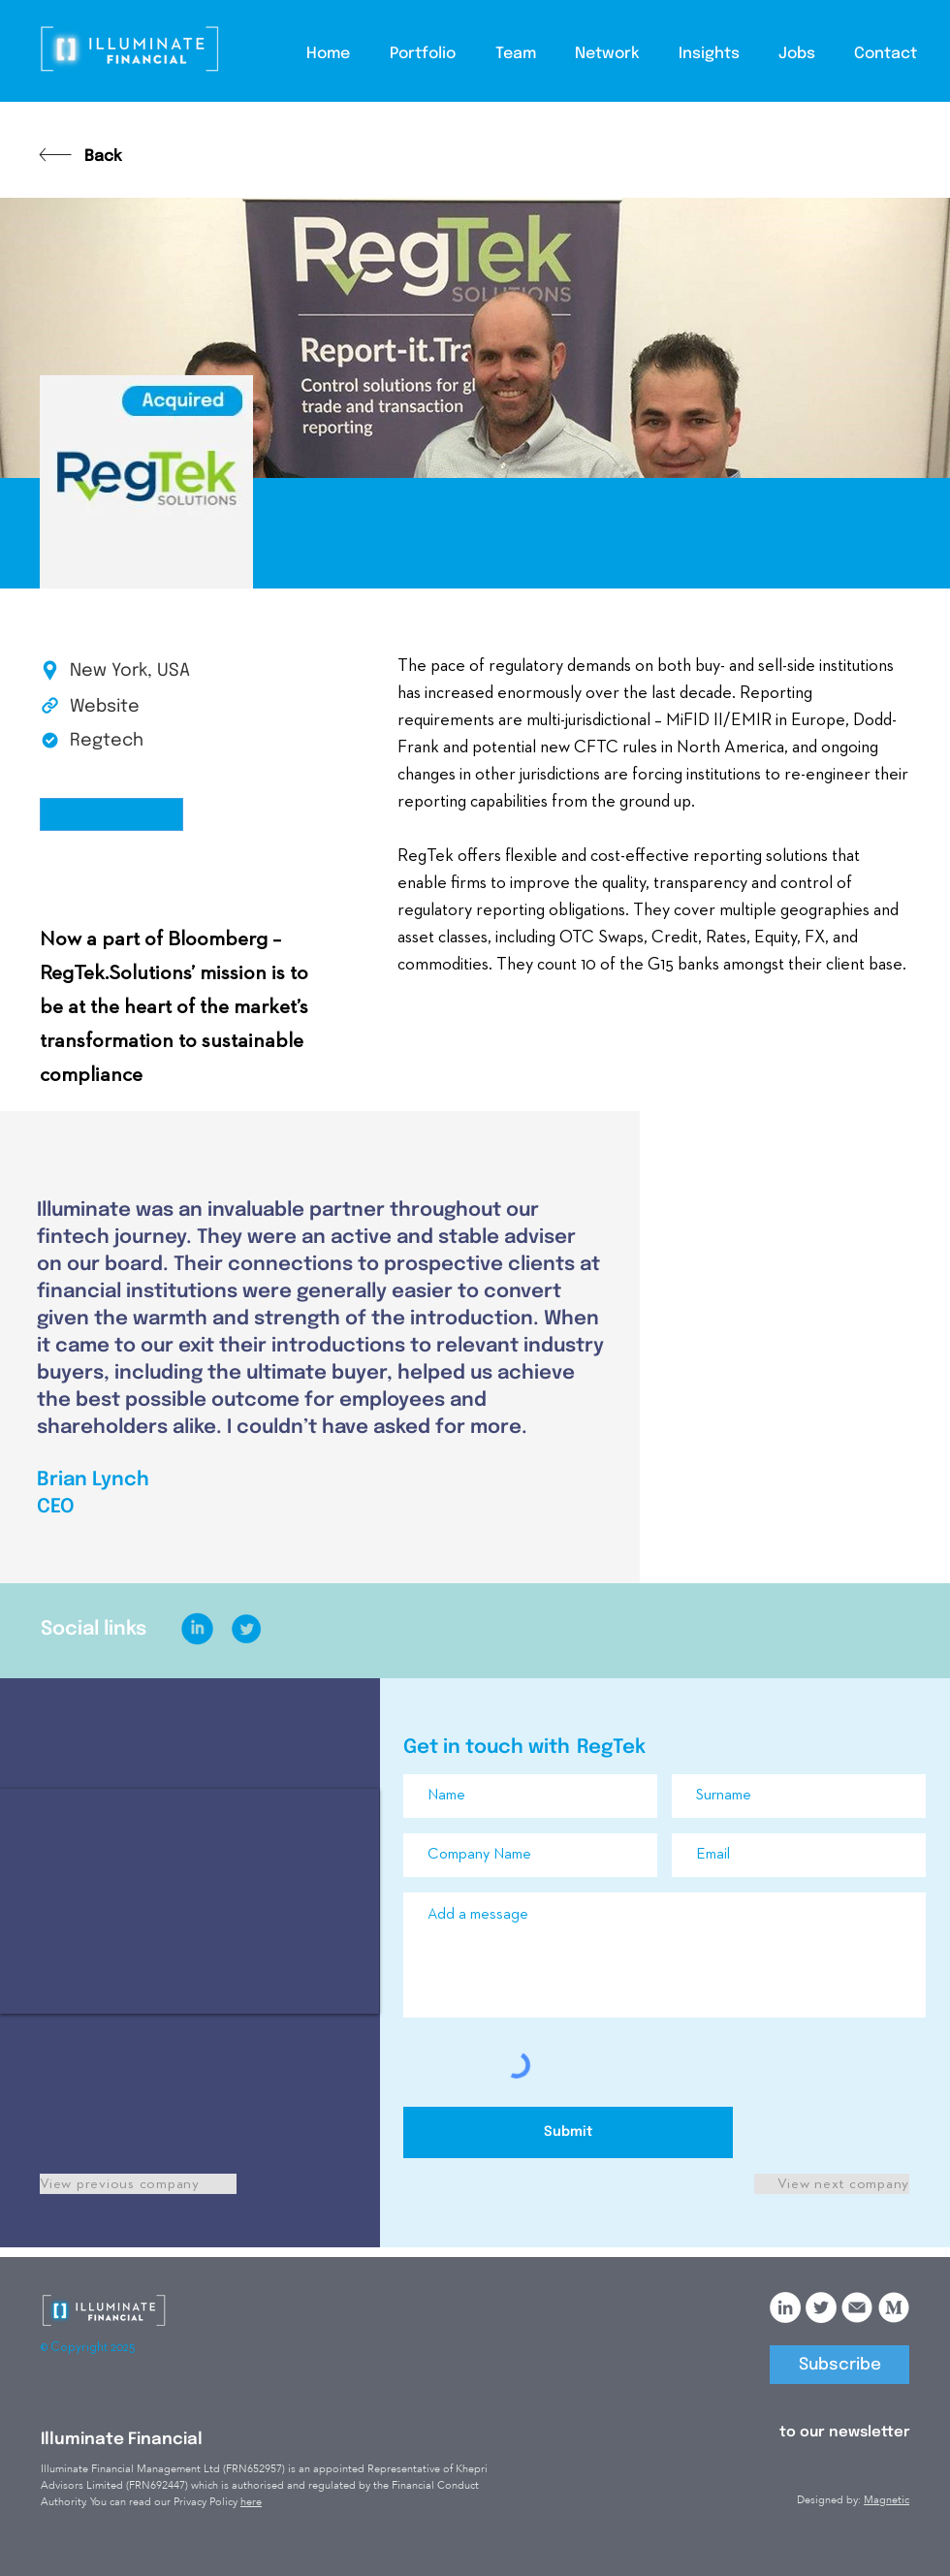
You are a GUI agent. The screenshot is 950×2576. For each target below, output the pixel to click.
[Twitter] (821, 2307)
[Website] (138, 707)
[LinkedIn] (785, 2307)
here (251, 2502)
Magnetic (886, 2500)
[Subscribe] (839, 2364)
